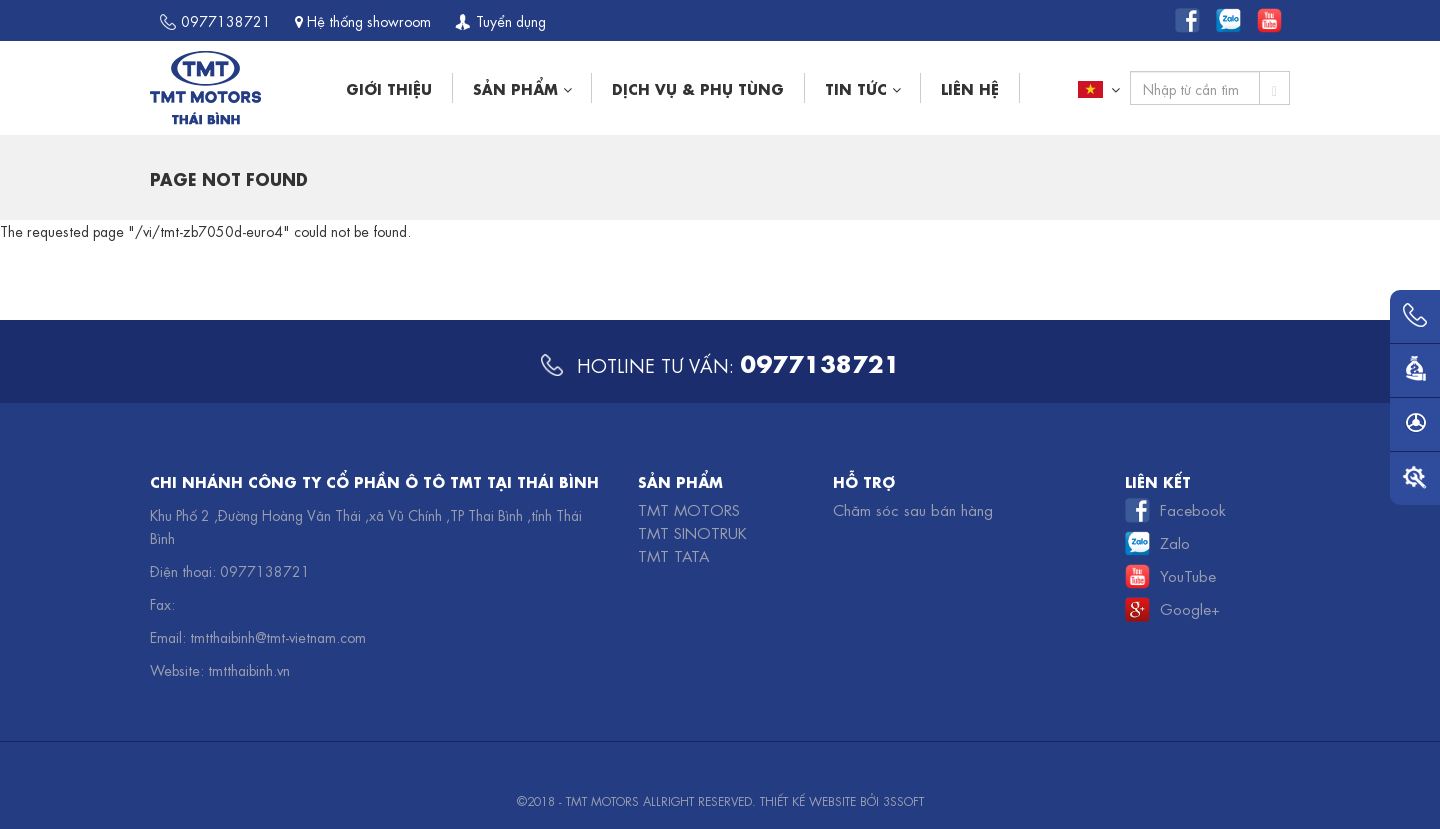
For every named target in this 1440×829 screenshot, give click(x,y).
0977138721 (215, 20)
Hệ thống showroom (363, 20)
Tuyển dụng (500, 20)
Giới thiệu (389, 87)
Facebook (1193, 509)
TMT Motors (689, 509)
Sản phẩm (522, 87)
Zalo (1175, 542)
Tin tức (862, 87)
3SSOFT (903, 800)
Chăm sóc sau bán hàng (913, 509)
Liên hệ (970, 87)
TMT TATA (673, 555)
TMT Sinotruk (692, 532)
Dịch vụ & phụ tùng (698, 87)
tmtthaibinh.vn (249, 669)
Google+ (1190, 608)
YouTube (1188, 575)
